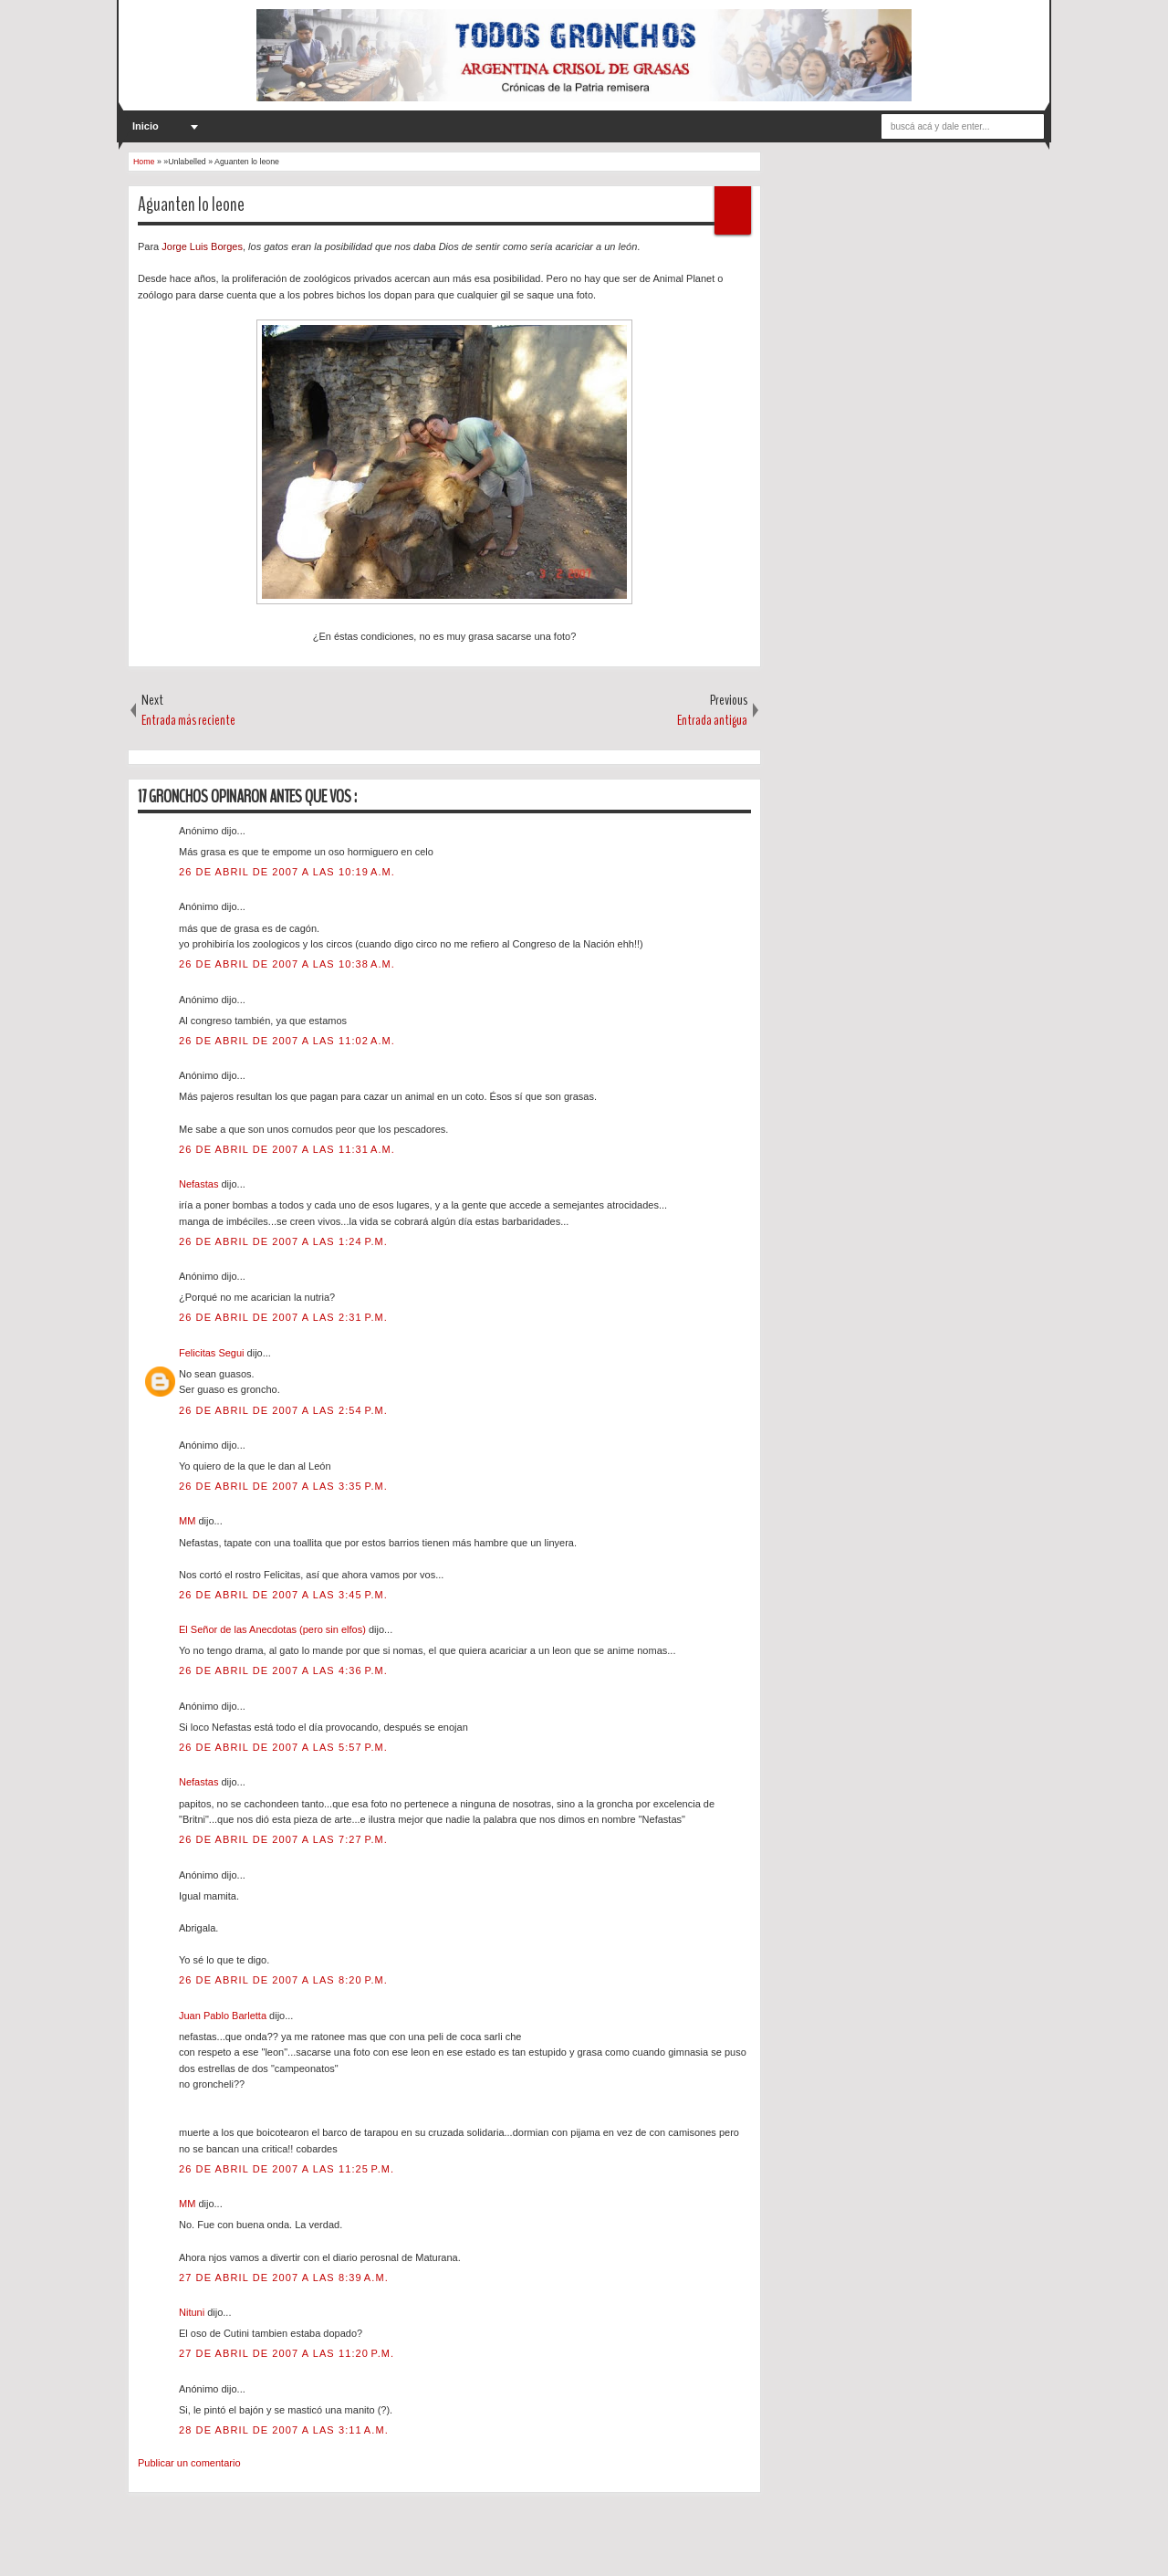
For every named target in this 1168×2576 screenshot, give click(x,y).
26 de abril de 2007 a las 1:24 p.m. (283, 1241)
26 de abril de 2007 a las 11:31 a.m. (287, 1149)
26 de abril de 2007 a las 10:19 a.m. (287, 871)
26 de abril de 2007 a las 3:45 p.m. (283, 1594)
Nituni (193, 2312)
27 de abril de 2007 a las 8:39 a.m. (284, 2277)
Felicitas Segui (213, 1352)
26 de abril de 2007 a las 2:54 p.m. (283, 1410)
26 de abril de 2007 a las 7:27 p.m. (283, 1839)
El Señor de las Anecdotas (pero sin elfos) (274, 1629)
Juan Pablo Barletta (224, 2015)
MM (188, 1520)
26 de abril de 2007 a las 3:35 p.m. (283, 1486)
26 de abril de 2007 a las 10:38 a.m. (287, 963)
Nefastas (200, 1183)
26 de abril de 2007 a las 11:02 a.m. (287, 1040)
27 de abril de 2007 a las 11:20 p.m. (286, 2353)
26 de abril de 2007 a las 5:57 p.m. (283, 1747)
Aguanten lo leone (191, 204)
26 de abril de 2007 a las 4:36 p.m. (283, 1670)
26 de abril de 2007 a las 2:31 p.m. (283, 1317)
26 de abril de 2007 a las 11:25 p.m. (286, 2168)
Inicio (145, 125)
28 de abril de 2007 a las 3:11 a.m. (284, 2429)
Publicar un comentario (189, 2462)
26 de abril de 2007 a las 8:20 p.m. (283, 1979)
